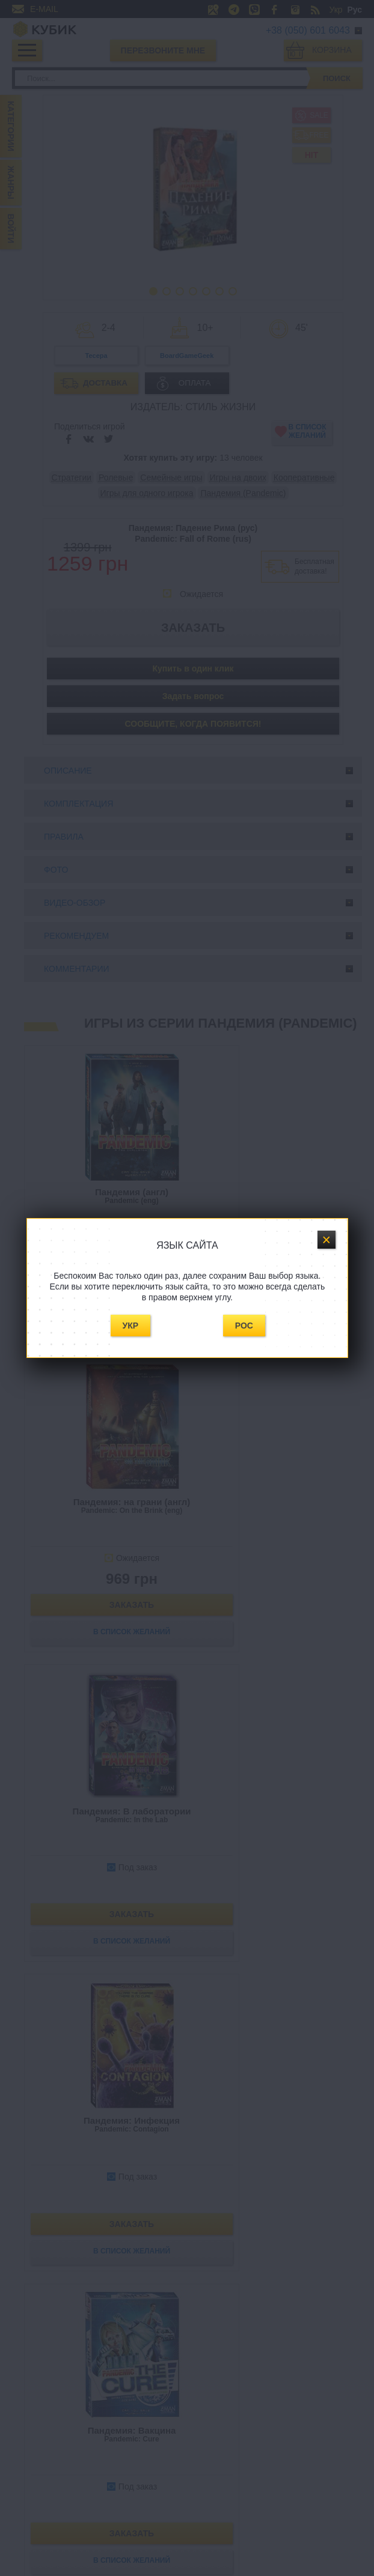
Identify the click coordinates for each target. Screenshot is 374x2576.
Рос (244, 1325)
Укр (131, 1325)
